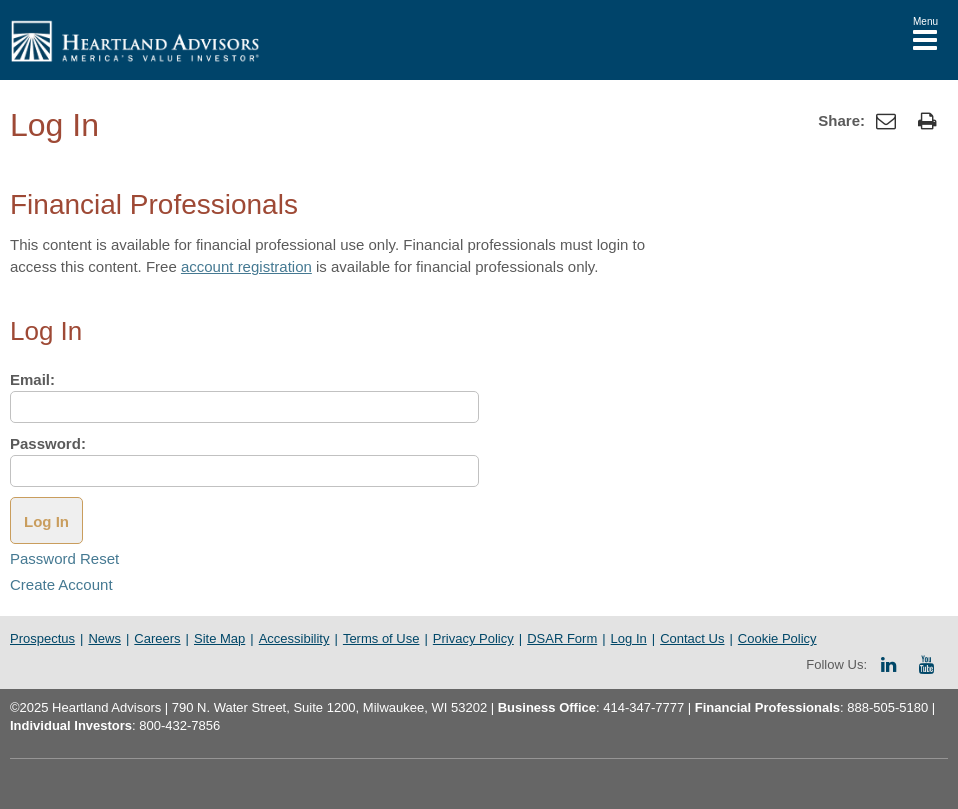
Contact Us (692, 638)
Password (48, 443)
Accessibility (294, 638)
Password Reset (64, 558)
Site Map (219, 638)
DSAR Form (562, 638)
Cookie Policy (777, 638)
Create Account (61, 584)
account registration (246, 266)
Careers (157, 638)
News (104, 638)
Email (32, 379)
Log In (629, 638)
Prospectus (42, 638)
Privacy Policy (473, 638)
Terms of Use (381, 638)
